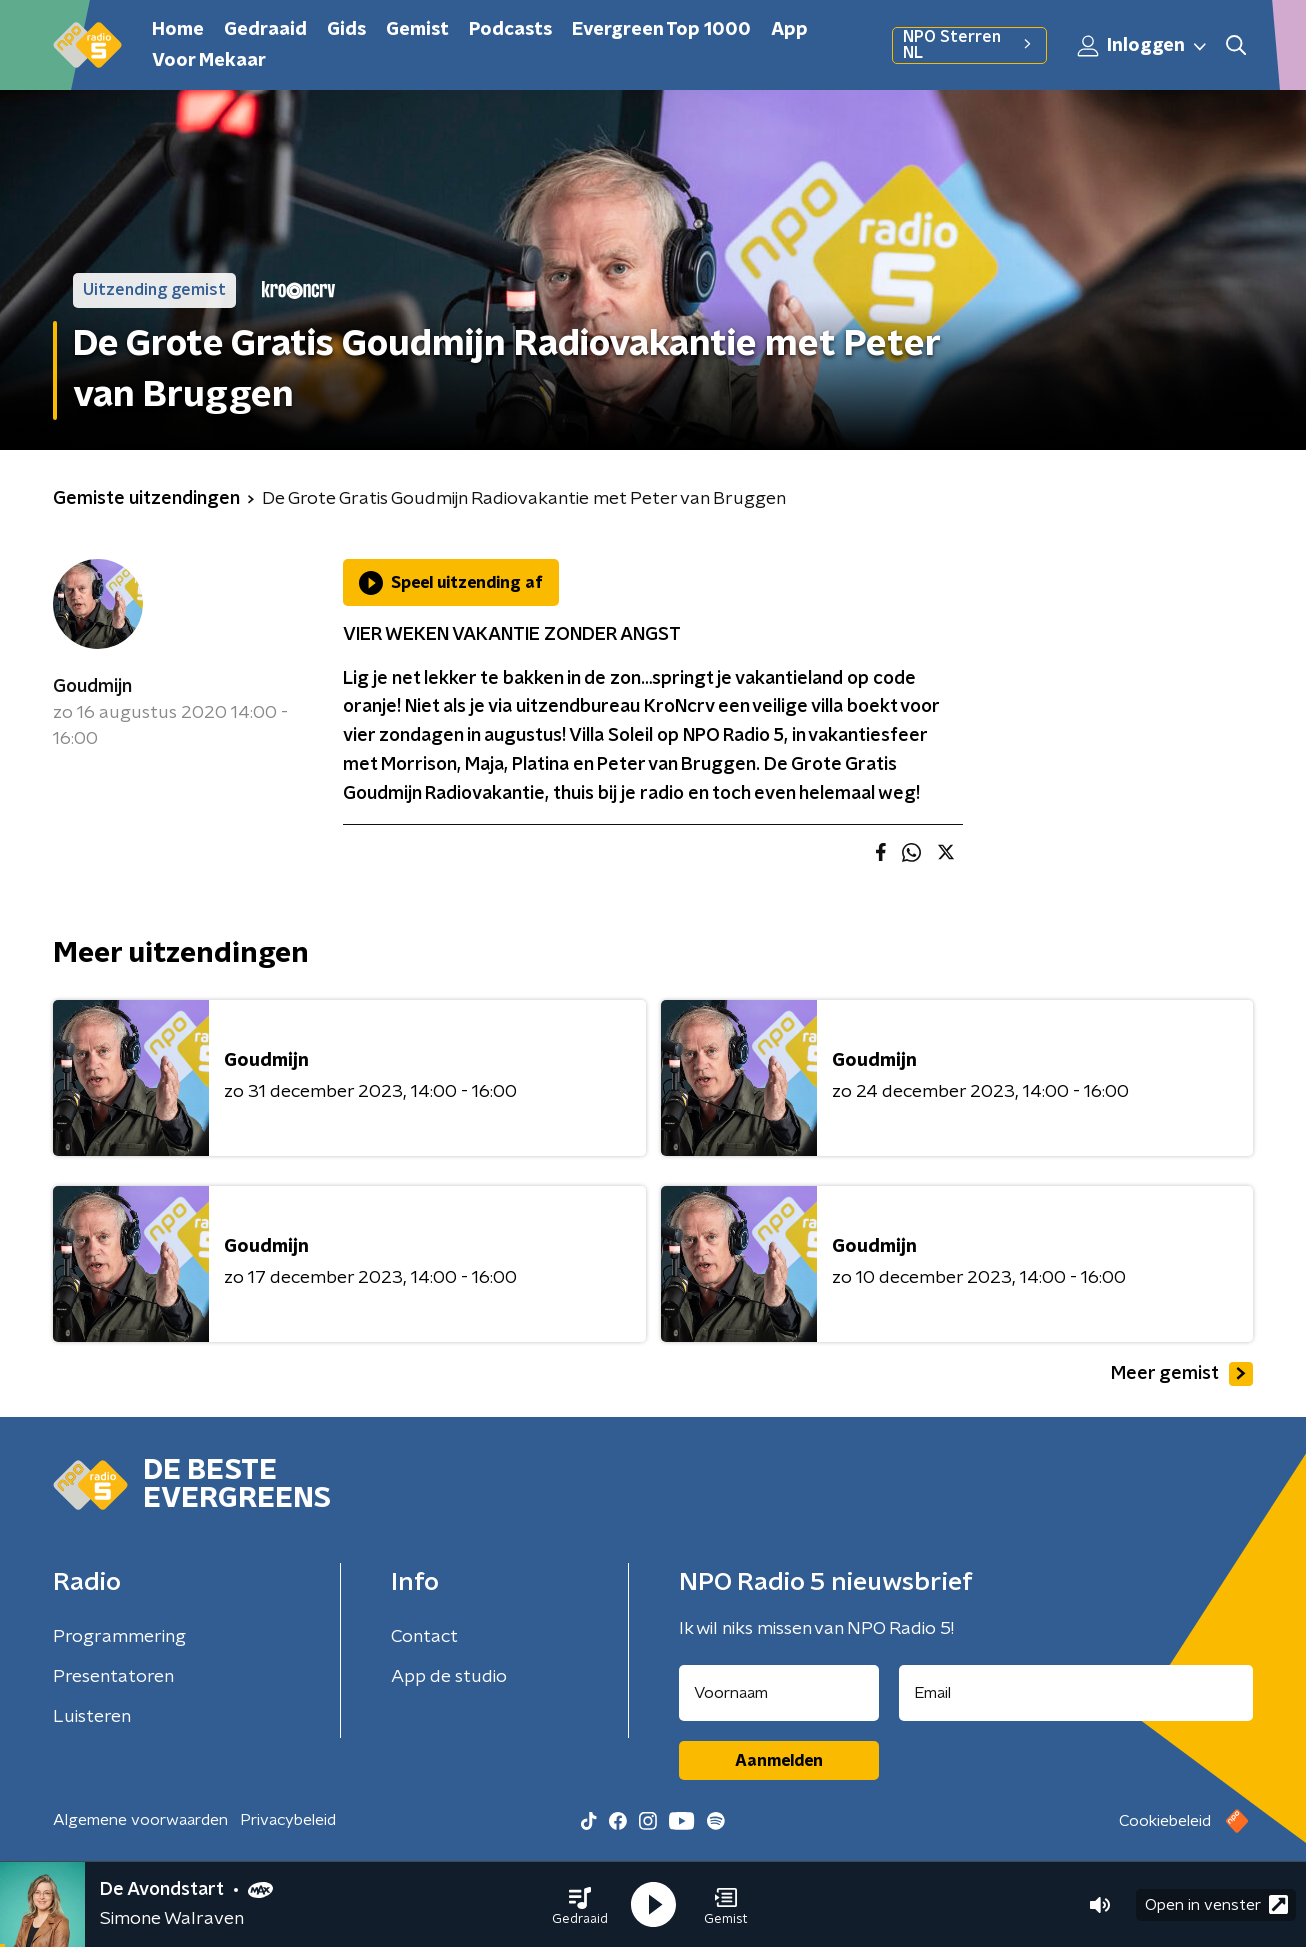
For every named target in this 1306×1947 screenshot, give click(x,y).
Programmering (119, 1637)
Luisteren (92, 1717)
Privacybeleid (288, 1820)
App (789, 30)
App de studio (449, 1677)
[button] (580, 1905)
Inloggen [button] (1143, 46)
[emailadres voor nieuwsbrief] (1076, 1693)
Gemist (417, 30)
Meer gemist (1182, 1374)
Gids (346, 30)
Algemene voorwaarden (140, 1820)
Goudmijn (92, 687)
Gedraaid (265, 30)
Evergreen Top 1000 (661, 30)
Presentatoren (113, 1677)
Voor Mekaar (209, 61)
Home (178, 30)
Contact (424, 1637)
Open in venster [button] (1216, 1904)
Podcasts (510, 30)
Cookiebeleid (1165, 1821)
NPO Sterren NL (969, 45)
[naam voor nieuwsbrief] (779, 1693)
